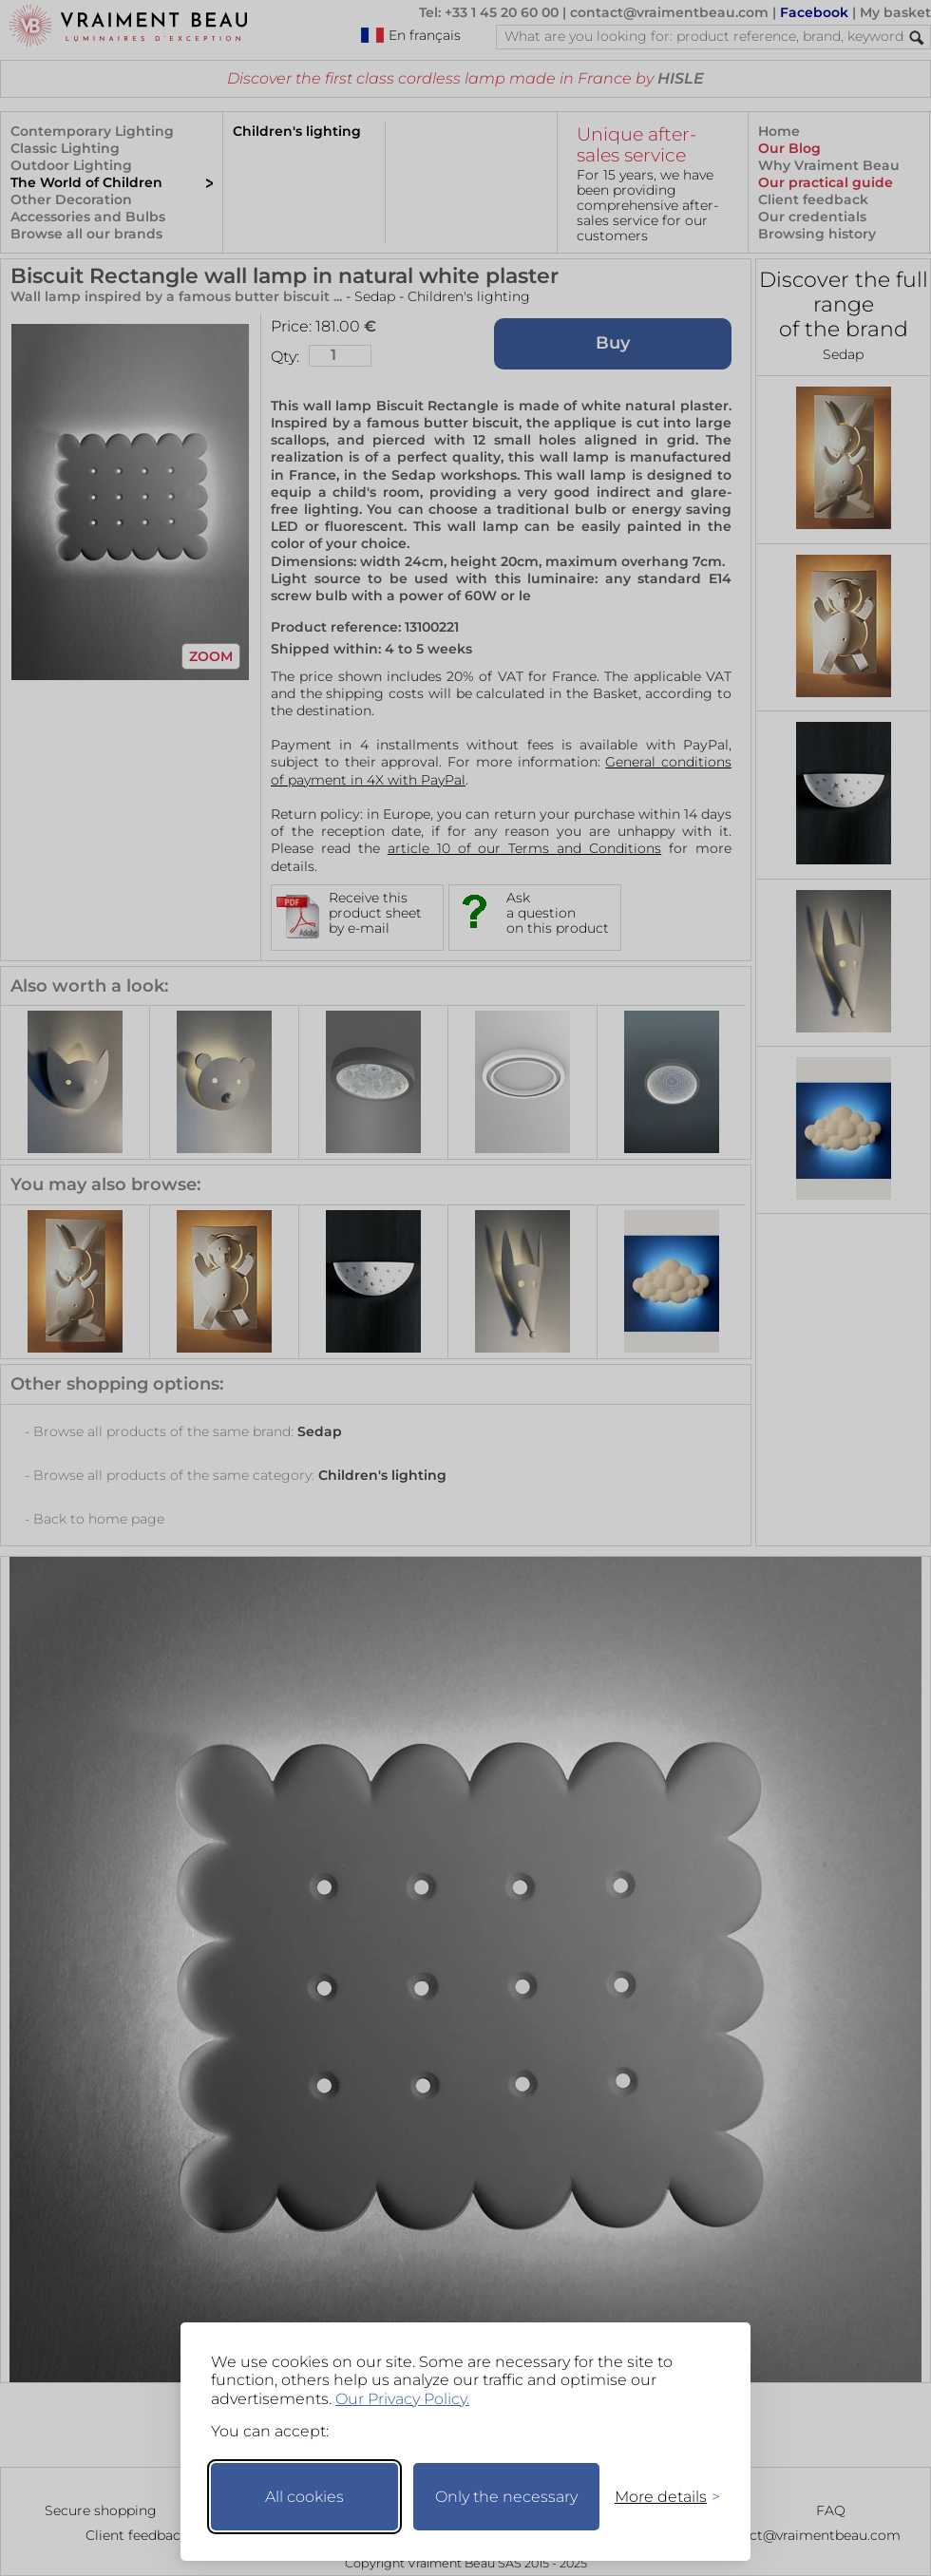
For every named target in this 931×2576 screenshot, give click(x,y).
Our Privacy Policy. (402, 2399)
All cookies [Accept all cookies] (304, 2497)
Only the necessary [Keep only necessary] (506, 2497)
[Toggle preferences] (659, 2496)
